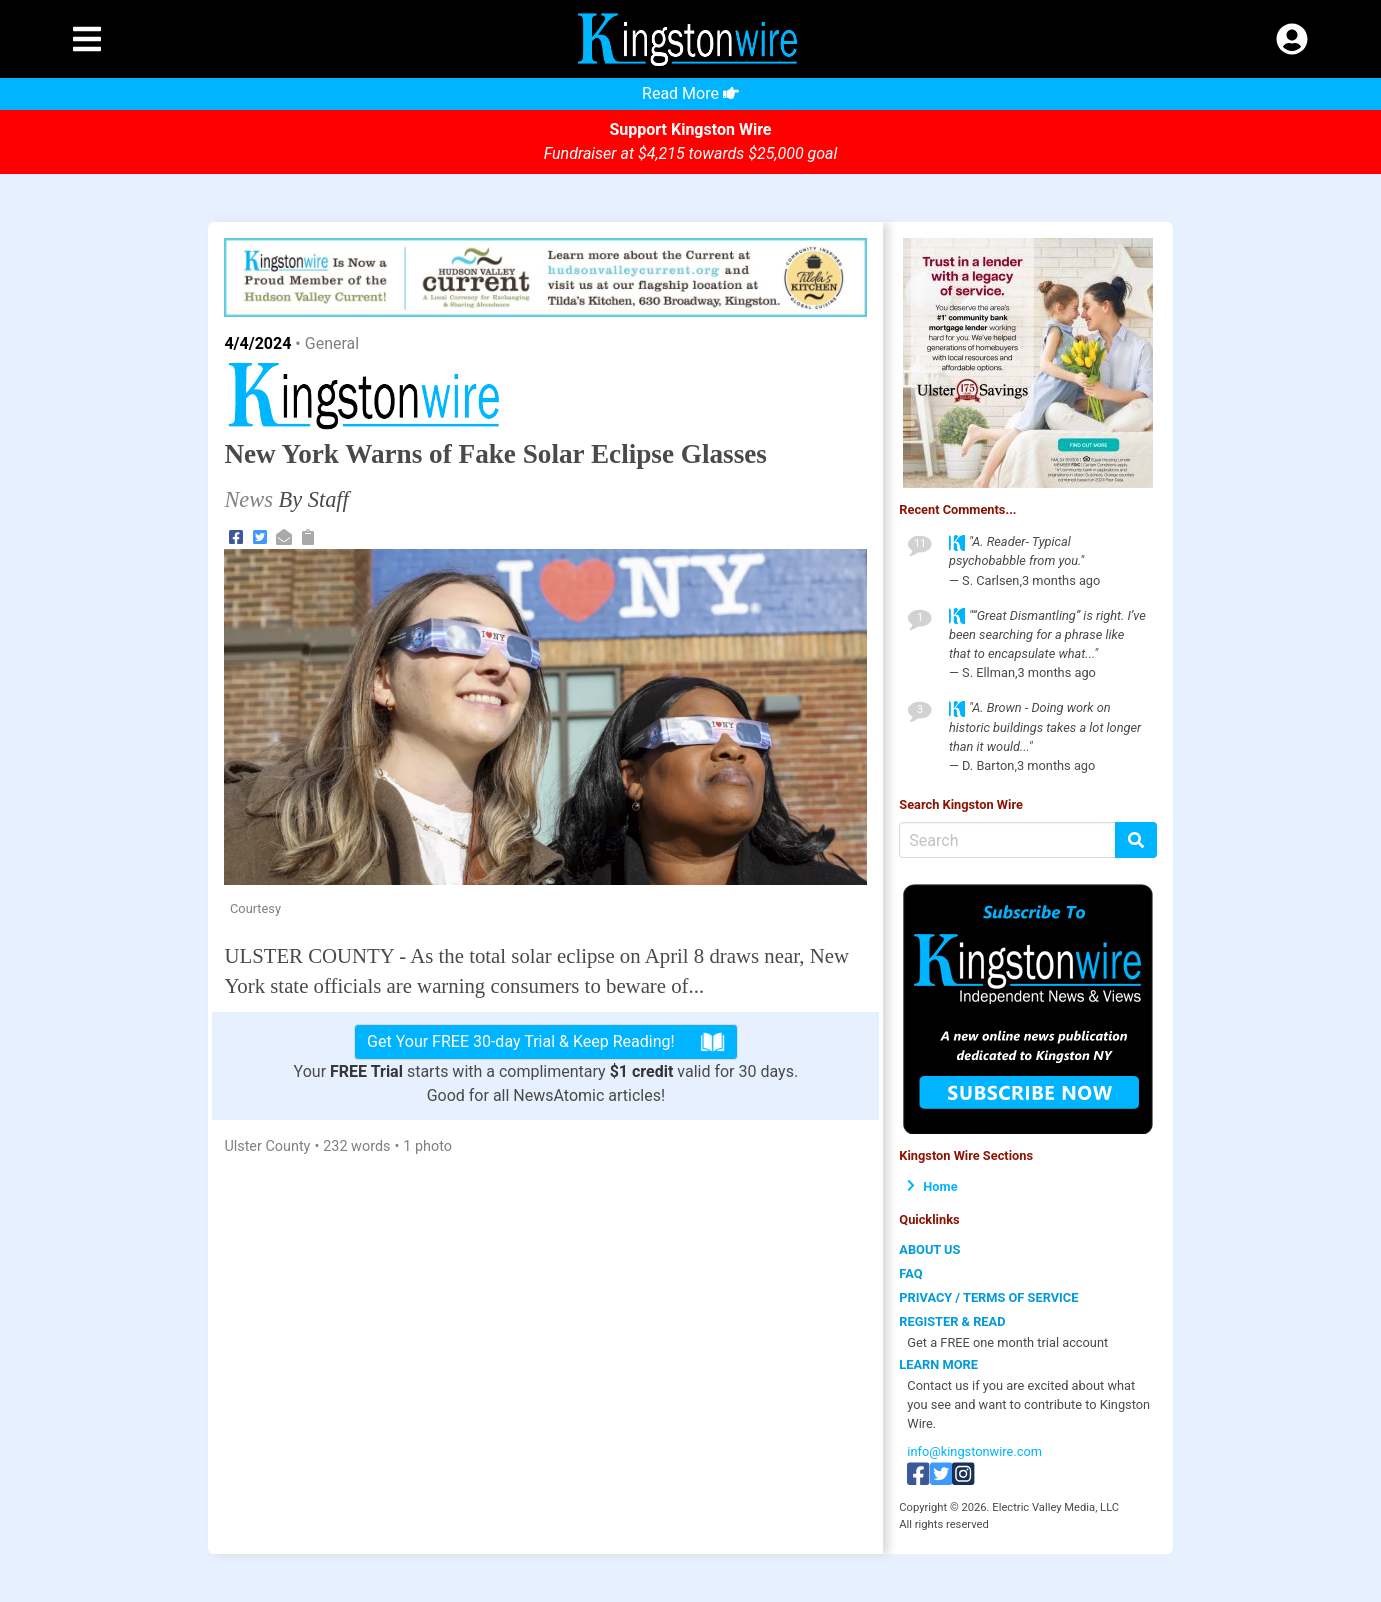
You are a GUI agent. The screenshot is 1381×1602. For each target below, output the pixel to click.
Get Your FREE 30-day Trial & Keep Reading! (546, 1042)
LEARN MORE (938, 1364)
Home (932, 1186)
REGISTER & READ (952, 1321)
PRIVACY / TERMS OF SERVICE (988, 1297)
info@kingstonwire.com (974, 1451)
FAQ (910, 1273)
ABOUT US (929, 1249)
